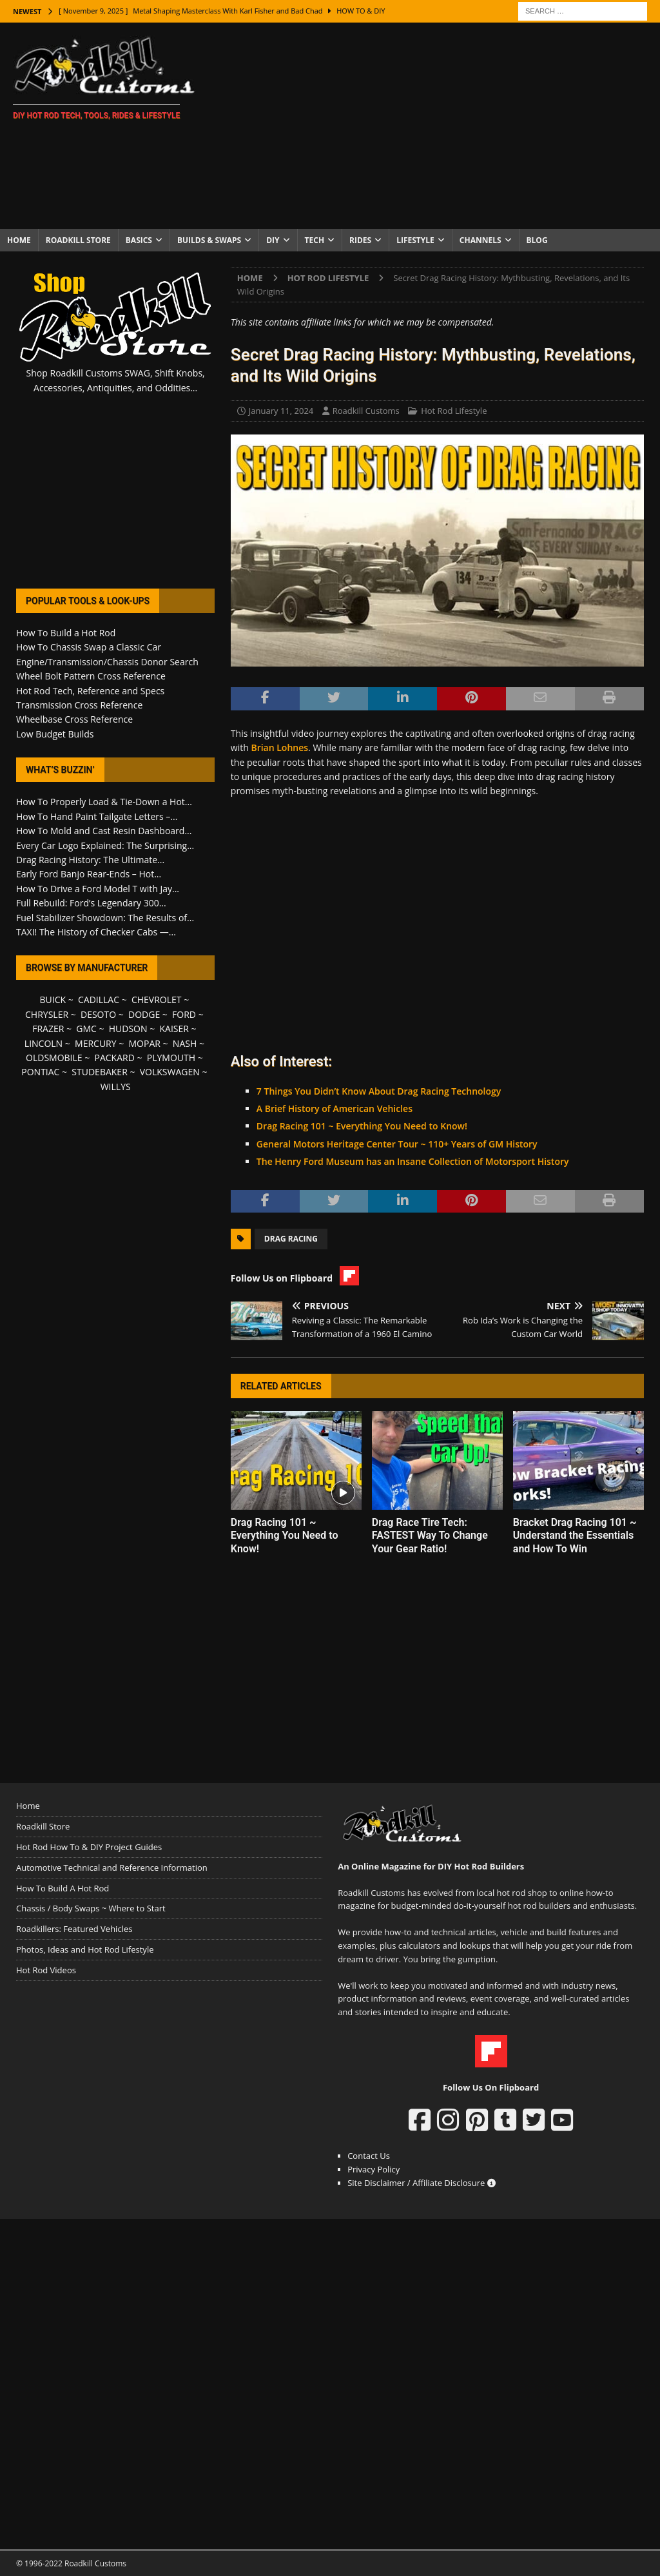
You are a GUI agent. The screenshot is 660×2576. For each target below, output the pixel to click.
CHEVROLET (156, 999)
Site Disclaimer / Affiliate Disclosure (421, 2183)
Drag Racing (291, 1238)
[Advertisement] (436, 125)
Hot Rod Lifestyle (454, 410)
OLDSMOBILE (54, 1057)
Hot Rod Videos (46, 1970)
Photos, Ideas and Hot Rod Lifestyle (84, 1949)
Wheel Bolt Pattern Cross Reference (91, 676)
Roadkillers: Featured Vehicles (74, 1929)
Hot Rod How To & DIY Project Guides (89, 1847)
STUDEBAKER (99, 1072)
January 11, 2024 (281, 410)
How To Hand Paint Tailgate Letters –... (96, 816)
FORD (184, 1014)
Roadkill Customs (366, 410)
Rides (360, 240)
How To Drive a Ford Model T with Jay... (97, 889)
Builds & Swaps (209, 240)
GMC (86, 1028)
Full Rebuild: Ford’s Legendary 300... (91, 903)
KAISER (173, 1028)
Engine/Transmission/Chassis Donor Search (107, 662)
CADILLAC (98, 999)
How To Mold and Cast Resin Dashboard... (103, 831)
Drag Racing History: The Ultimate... (90, 860)
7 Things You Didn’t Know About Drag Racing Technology (379, 1091)
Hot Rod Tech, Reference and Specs (90, 691)
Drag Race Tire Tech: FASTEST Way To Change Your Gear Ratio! (430, 1536)
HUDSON (128, 1028)
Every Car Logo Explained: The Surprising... (105, 845)
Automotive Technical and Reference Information (112, 1867)
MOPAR (144, 1043)
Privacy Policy (373, 2169)
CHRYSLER (46, 1014)
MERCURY (96, 1043)
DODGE (144, 1014)
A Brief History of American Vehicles (334, 1108)
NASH (185, 1043)
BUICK (53, 999)
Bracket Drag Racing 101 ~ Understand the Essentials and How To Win (575, 1536)
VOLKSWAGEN (170, 1072)
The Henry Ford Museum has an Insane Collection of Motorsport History (413, 1161)
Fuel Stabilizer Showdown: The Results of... (105, 918)
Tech (315, 240)
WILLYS (116, 1086)
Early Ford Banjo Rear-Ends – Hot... (88, 874)
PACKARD (115, 1057)
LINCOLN (43, 1043)
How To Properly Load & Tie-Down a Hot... (104, 801)
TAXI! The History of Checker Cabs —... (96, 932)
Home (19, 240)
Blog (537, 240)
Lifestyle (415, 240)
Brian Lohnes (279, 747)
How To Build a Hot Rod (65, 633)
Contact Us (368, 2155)
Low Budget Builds (54, 734)
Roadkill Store (78, 240)
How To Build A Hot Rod (62, 1888)
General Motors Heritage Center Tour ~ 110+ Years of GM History (397, 1144)
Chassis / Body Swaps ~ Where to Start (91, 1908)
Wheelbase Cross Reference (74, 719)
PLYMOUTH (171, 1057)
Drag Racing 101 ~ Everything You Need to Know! (362, 1126)
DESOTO (98, 1014)
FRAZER (48, 1028)
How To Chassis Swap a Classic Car (88, 647)
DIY (272, 240)
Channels (480, 240)
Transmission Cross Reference (79, 705)
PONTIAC (40, 1072)
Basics (139, 240)
